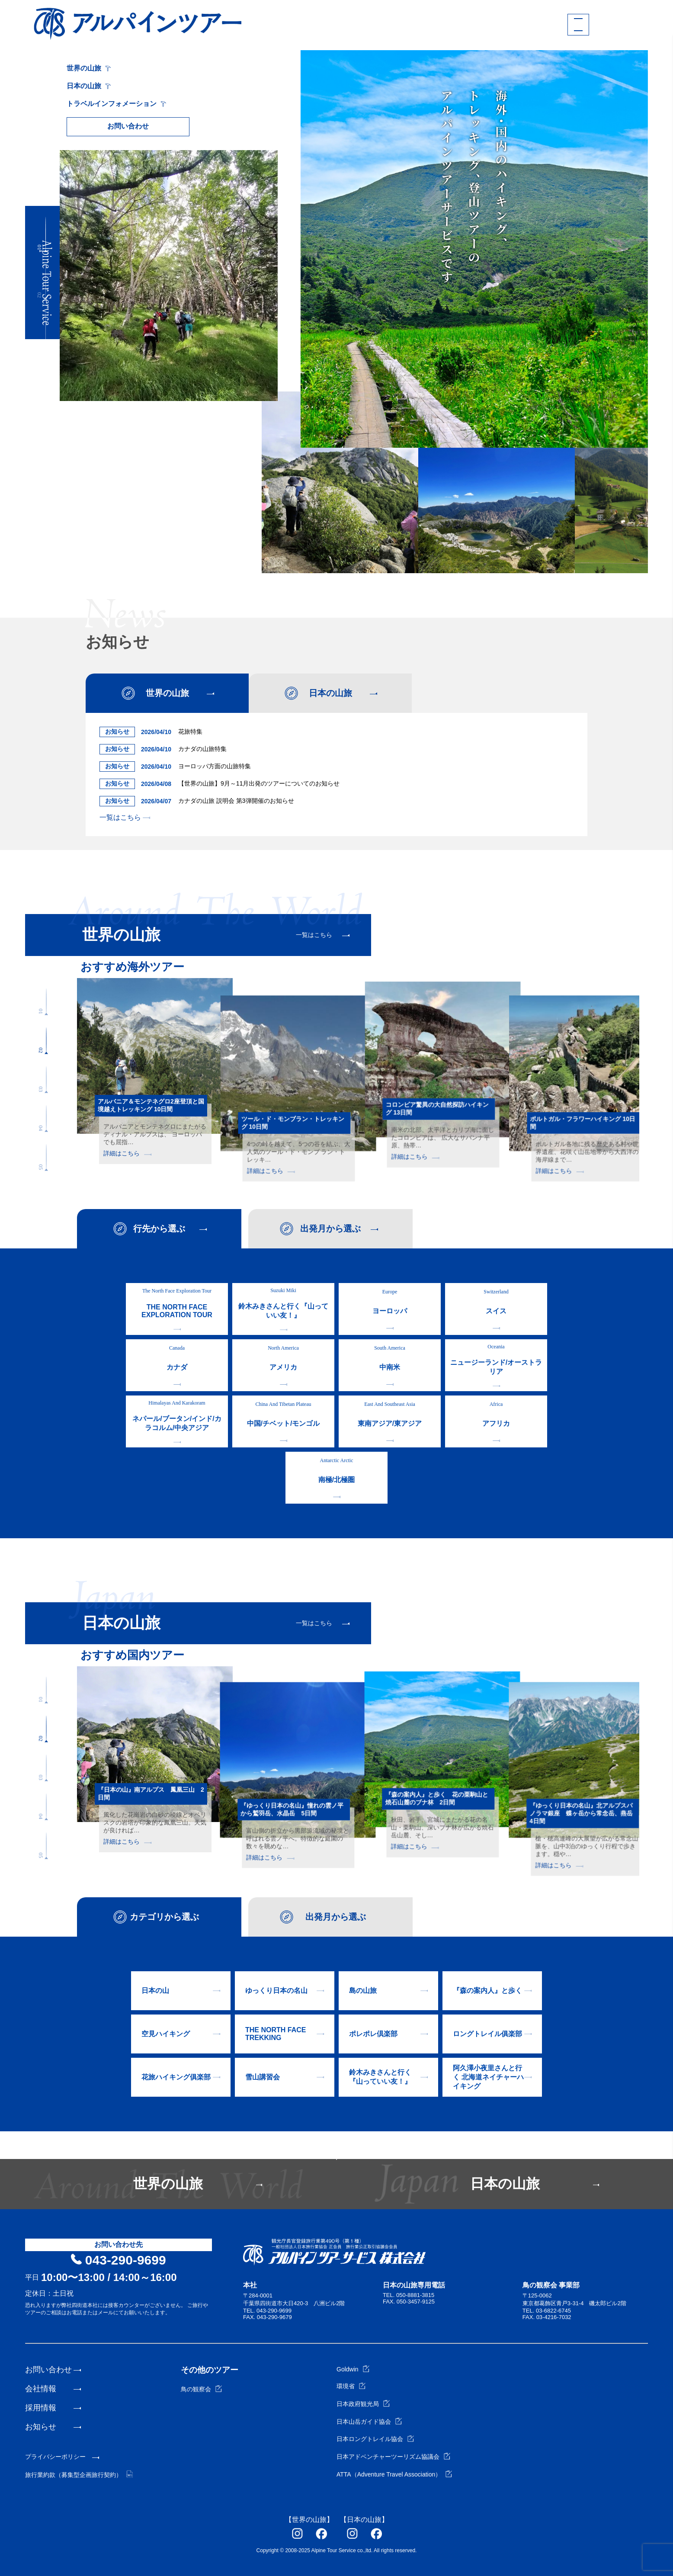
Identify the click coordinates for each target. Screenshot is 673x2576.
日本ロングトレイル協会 (375, 2438)
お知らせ (40, 2426)
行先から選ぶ (159, 1228)
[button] (45, 234)
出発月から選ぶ (330, 1228)
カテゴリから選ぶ (164, 1917)
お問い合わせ (128, 126)
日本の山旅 (89, 86)
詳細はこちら (127, 1153)
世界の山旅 (89, 68)
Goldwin (352, 2369)
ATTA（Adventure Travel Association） (394, 2474)
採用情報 (40, 2407)
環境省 (350, 2386)
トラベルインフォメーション (116, 103)
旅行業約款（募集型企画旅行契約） (79, 2474)
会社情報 (40, 2388)
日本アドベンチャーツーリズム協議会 (393, 2456)
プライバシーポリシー (55, 2456)
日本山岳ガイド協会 (369, 2421)
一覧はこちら (124, 817)
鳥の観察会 (201, 2389)
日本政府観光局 (363, 2403)
